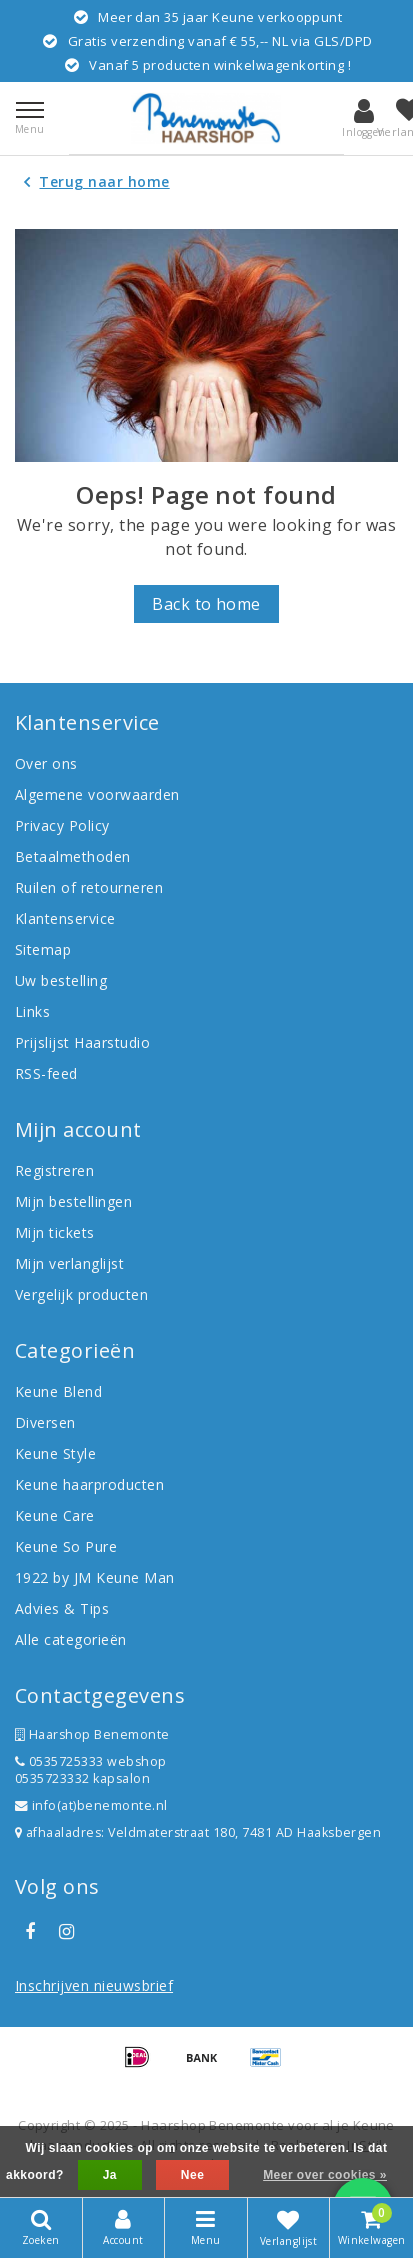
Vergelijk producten (81, 1294)
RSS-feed (46, 1073)
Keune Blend (58, 1391)
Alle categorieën (71, 1639)
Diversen (45, 1422)
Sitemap (43, 949)
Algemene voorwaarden (97, 794)
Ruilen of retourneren (89, 887)
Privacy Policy (62, 825)
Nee (192, 2175)
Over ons (46, 763)
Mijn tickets (55, 1232)
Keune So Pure (66, 1546)
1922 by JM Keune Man (95, 1577)
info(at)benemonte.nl (91, 1805)
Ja (110, 2175)
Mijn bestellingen (73, 1201)
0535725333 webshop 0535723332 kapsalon (91, 1770)
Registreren (54, 1170)
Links (32, 1011)
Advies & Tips (62, 1608)
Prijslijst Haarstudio (82, 1042)
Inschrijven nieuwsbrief (94, 1985)
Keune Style (55, 1453)
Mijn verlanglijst (69, 1263)
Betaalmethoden (73, 856)
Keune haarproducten (89, 1484)
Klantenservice (65, 918)
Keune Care (55, 1515)
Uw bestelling (61, 980)
